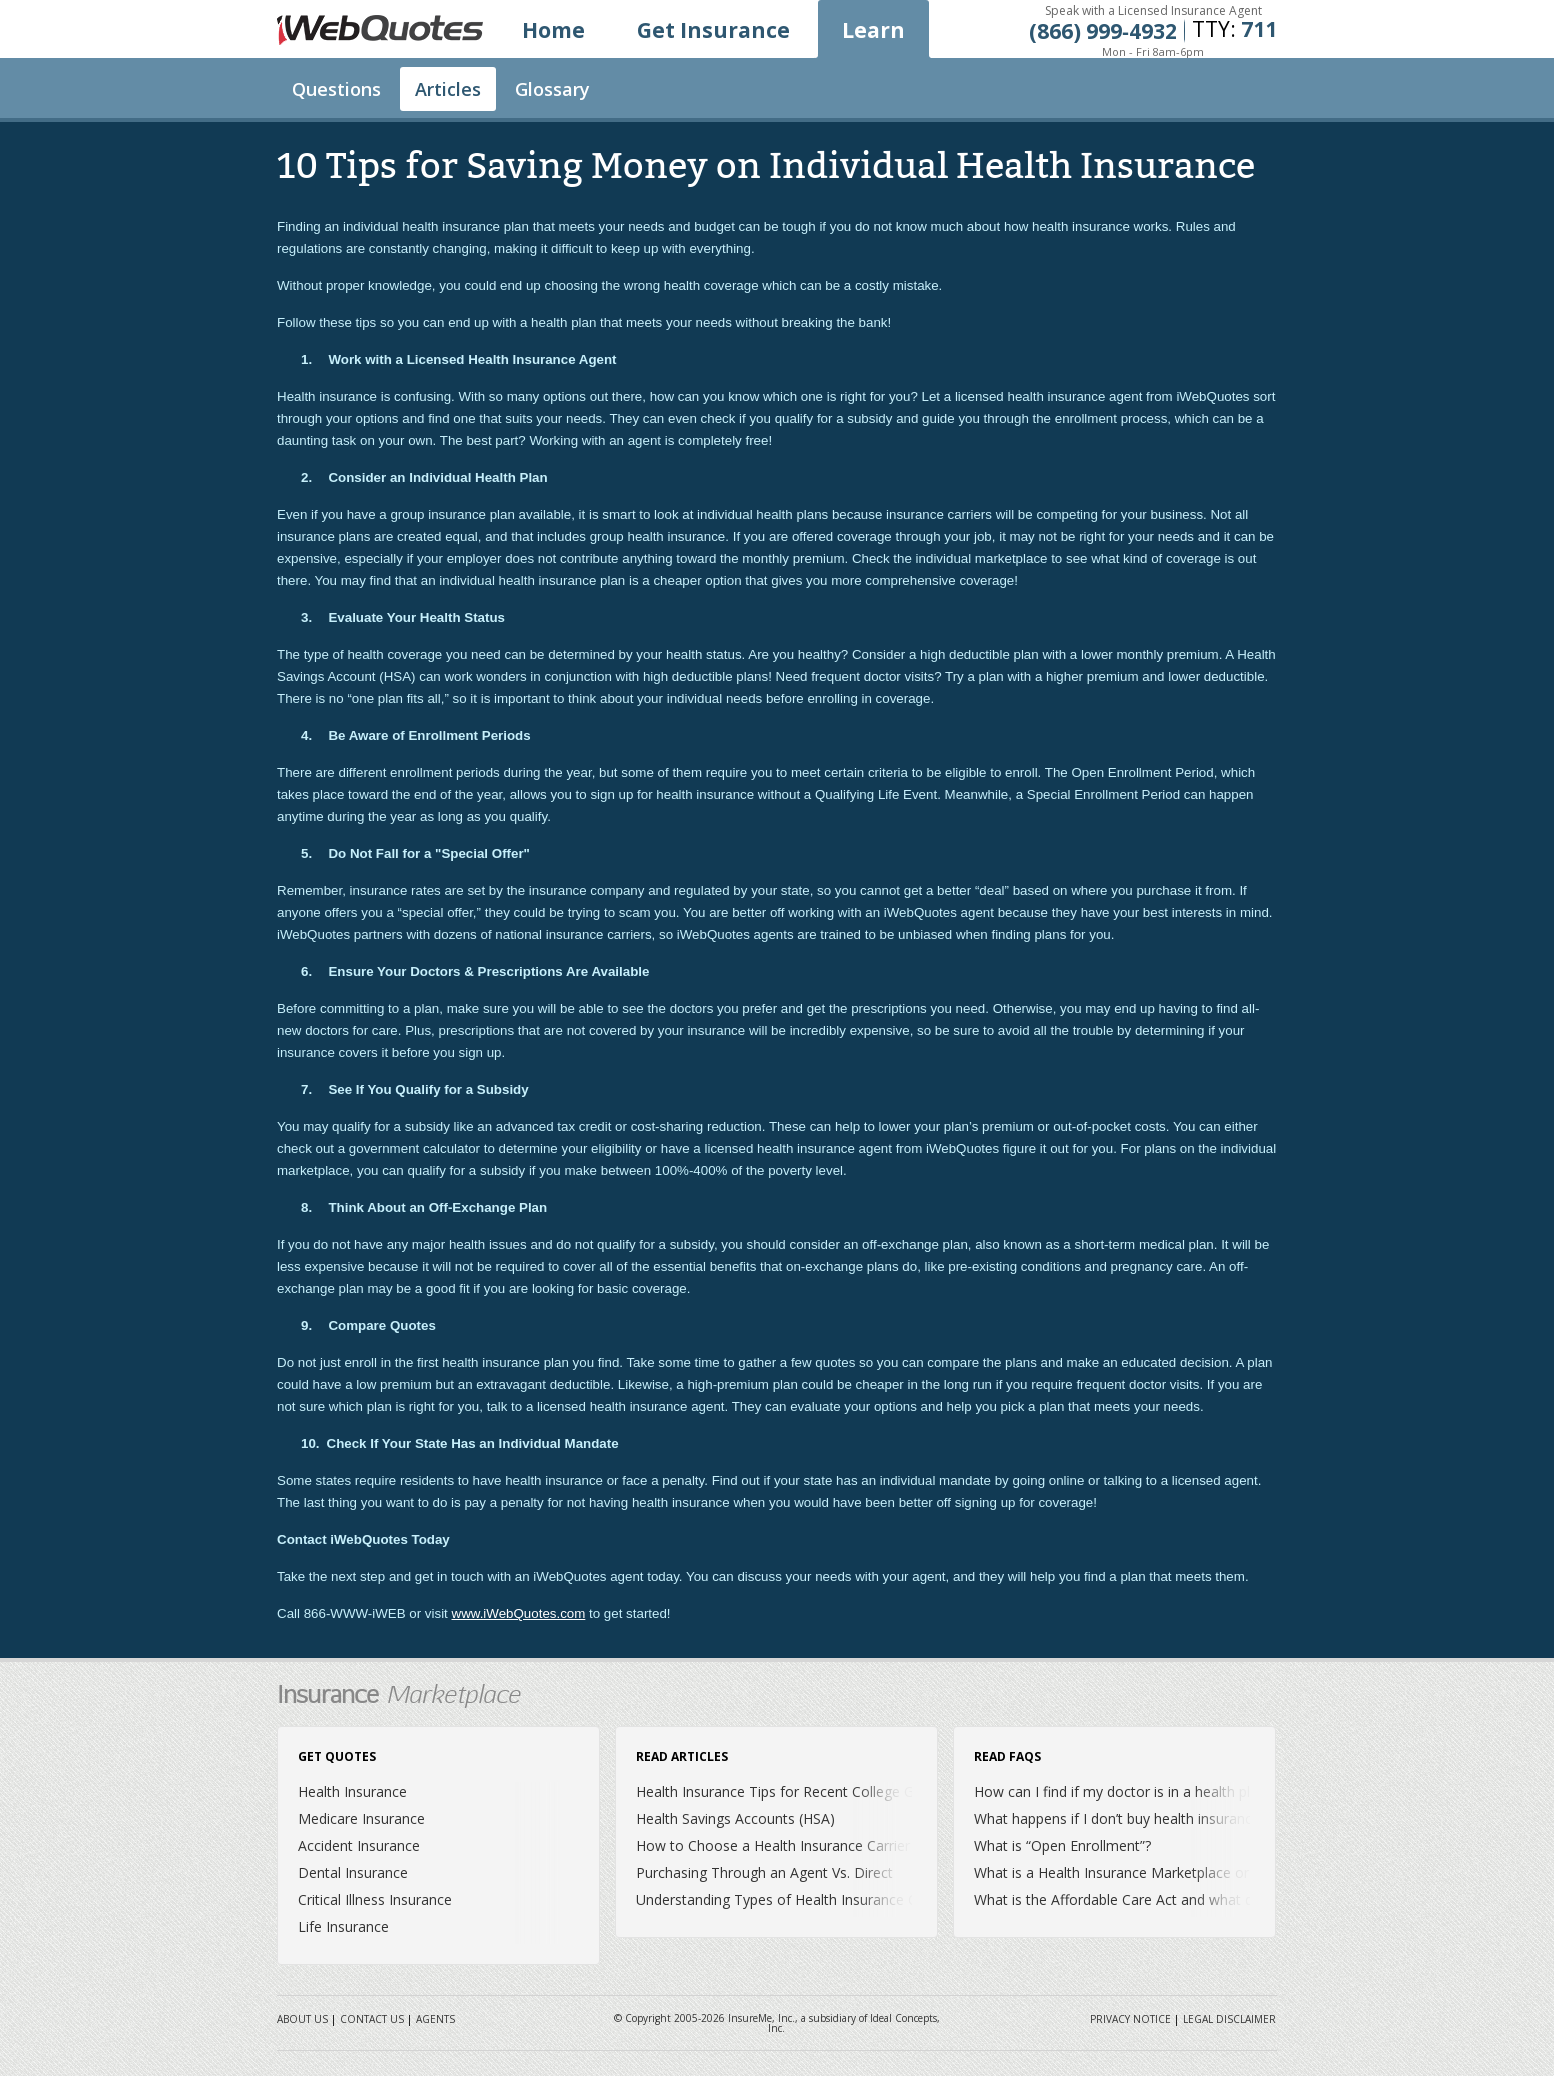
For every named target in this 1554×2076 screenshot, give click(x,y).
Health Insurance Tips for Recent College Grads (789, 1791)
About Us (302, 2019)
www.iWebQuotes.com (519, 1613)
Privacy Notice (1130, 2019)
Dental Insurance (353, 1872)
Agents (435, 2019)
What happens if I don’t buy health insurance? (1120, 1818)
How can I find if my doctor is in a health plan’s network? (1156, 1791)
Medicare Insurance (361, 1818)
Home (553, 30)
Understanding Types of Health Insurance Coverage (803, 1899)
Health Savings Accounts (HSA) (735, 1818)
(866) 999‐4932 (1103, 31)
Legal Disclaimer (1229, 2019)
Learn (873, 30)
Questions (336, 89)
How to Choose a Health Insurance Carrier (773, 1845)
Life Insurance (343, 1926)
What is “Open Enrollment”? (1062, 1845)
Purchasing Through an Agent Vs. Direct (764, 1872)
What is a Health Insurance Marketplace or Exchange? (1147, 1872)
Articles (448, 89)
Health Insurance (352, 1791)
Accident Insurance (359, 1845)
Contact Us (372, 2019)
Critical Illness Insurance (375, 1899)
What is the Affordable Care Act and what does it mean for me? (1179, 1899)
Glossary (552, 89)
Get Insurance (713, 30)
